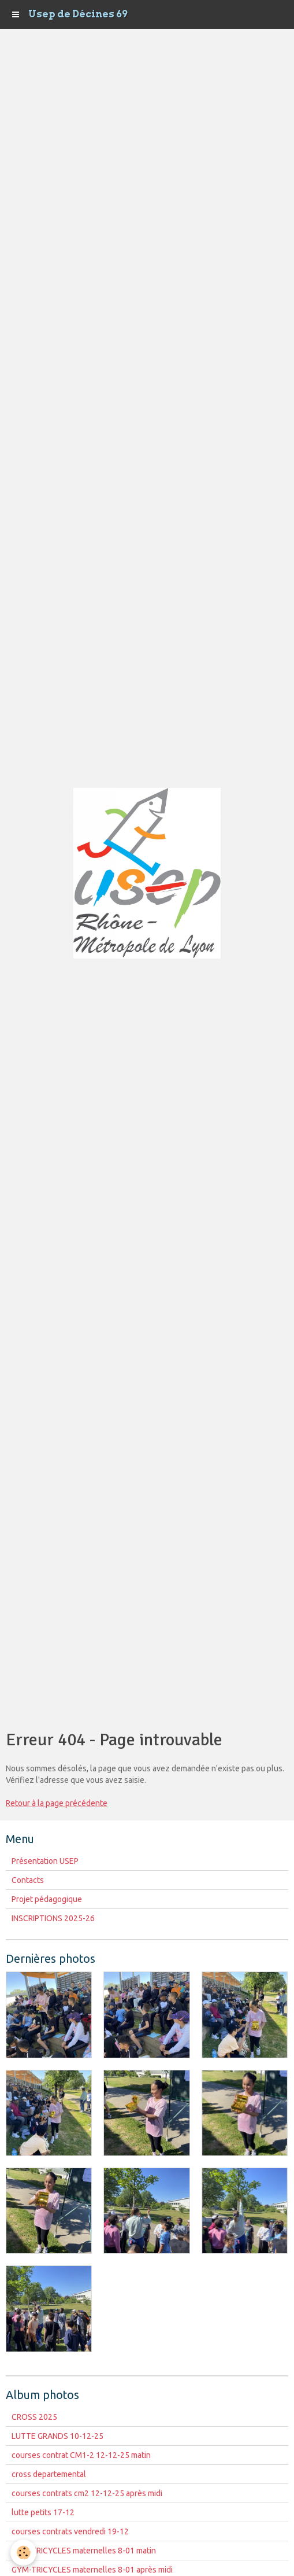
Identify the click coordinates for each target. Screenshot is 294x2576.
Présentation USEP (45, 1861)
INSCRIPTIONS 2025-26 (53, 1918)
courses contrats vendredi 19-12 (70, 2531)
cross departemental (49, 2474)
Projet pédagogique (47, 1899)
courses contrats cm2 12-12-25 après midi (87, 2493)
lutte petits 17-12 (43, 2512)
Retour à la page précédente (56, 1803)
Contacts (28, 1880)
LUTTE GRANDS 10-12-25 (57, 2436)
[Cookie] (23, 2553)
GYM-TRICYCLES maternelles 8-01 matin (84, 2550)
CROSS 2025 (34, 2417)
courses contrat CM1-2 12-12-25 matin (81, 2455)
